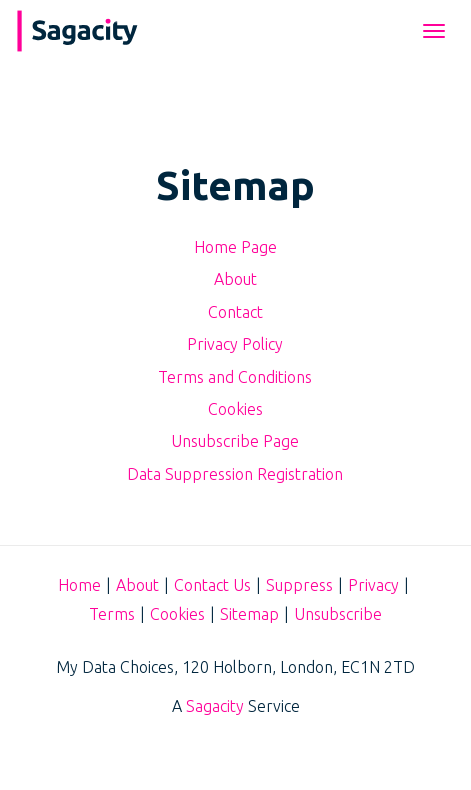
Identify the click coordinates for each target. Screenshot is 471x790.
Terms (112, 614)
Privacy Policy (235, 344)
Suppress (299, 585)
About (235, 279)
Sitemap (249, 614)
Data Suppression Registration (235, 474)
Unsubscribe (338, 614)
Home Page (235, 247)
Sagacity (215, 706)
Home (79, 585)
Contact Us (212, 585)
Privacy (373, 585)
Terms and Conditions (235, 377)
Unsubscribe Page (235, 441)
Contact (235, 312)
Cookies (235, 409)
